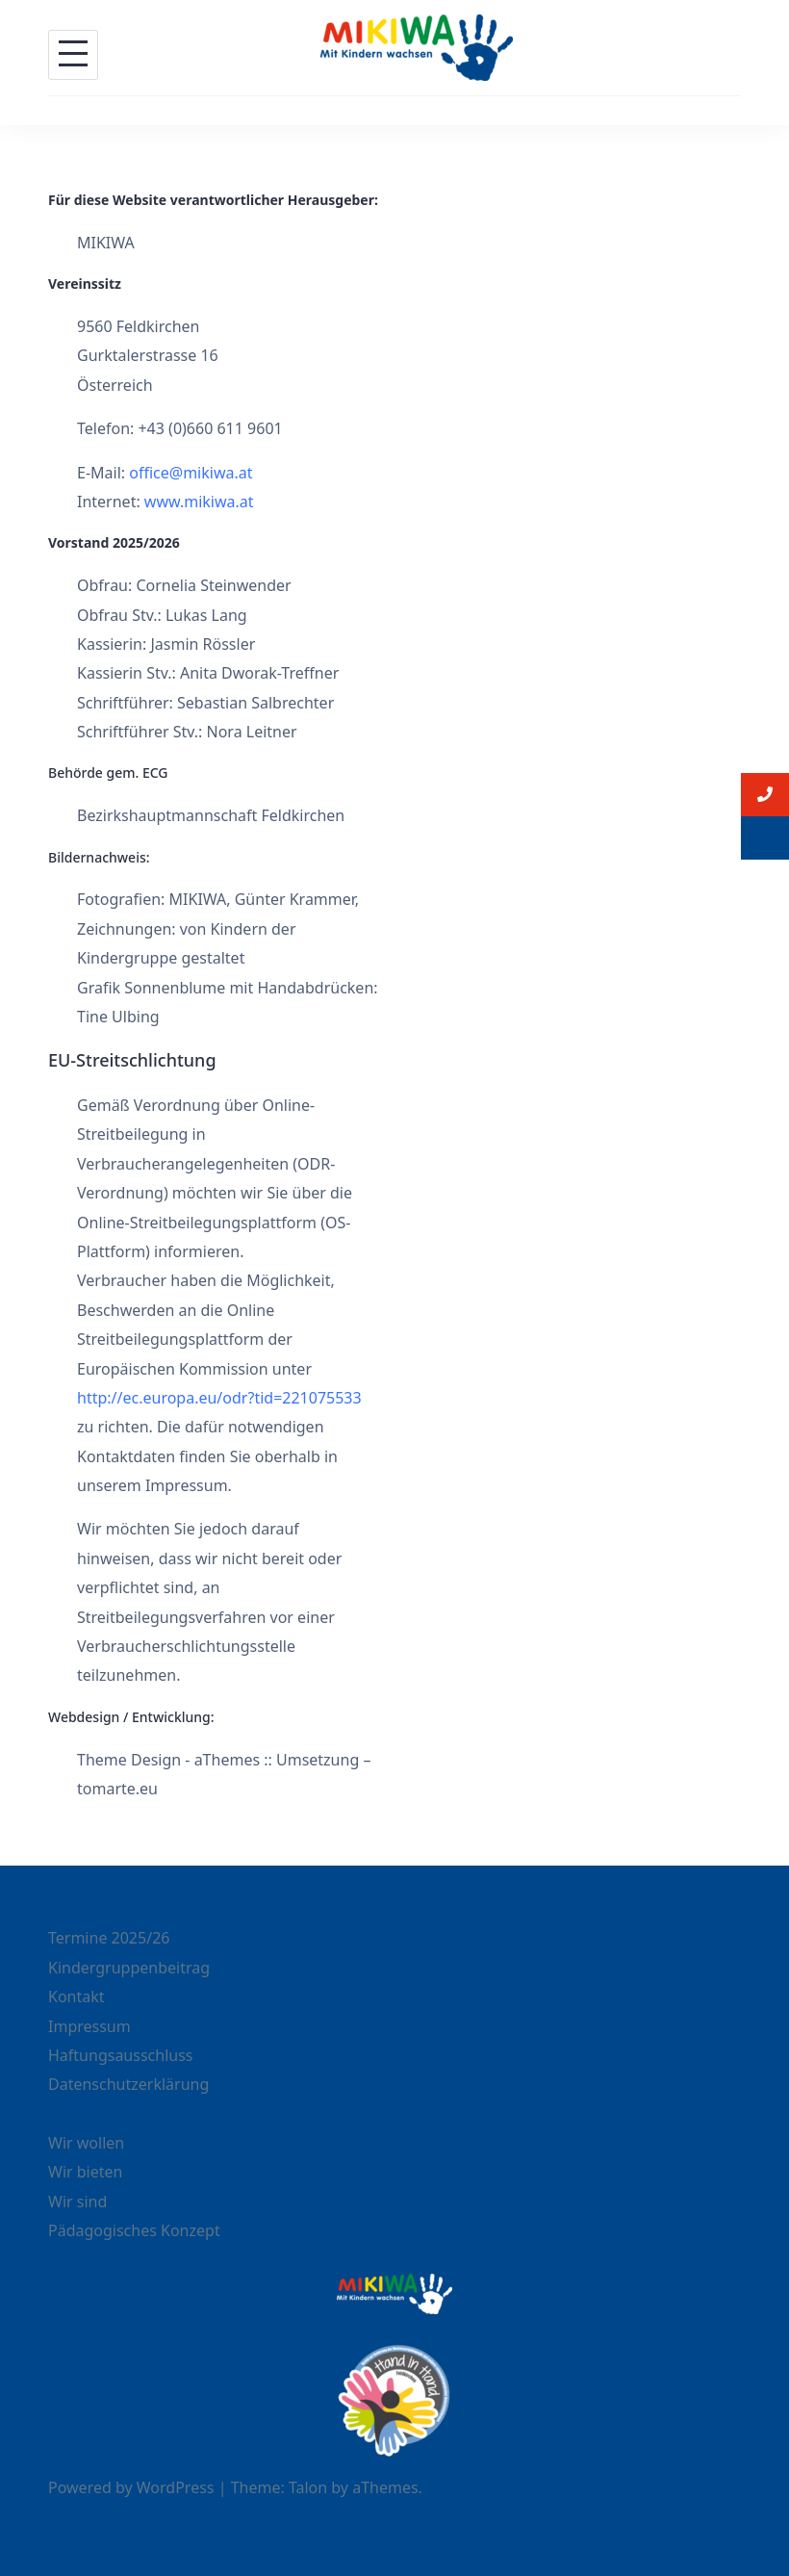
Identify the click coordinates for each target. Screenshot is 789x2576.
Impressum (89, 2026)
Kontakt (76, 1996)
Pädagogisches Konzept (134, 2230)
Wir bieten (85, 2171)
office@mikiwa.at (190, 472)
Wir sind (77, 2201)
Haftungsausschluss (120, 2055)
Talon (308, 2487)
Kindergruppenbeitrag (129, 1967)
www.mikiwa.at (199, 501)
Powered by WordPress (131, 2487)
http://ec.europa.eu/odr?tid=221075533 (219, 1397)
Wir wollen (86, 2142)
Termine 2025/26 (108, 1937)
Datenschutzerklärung (128, 2084)
